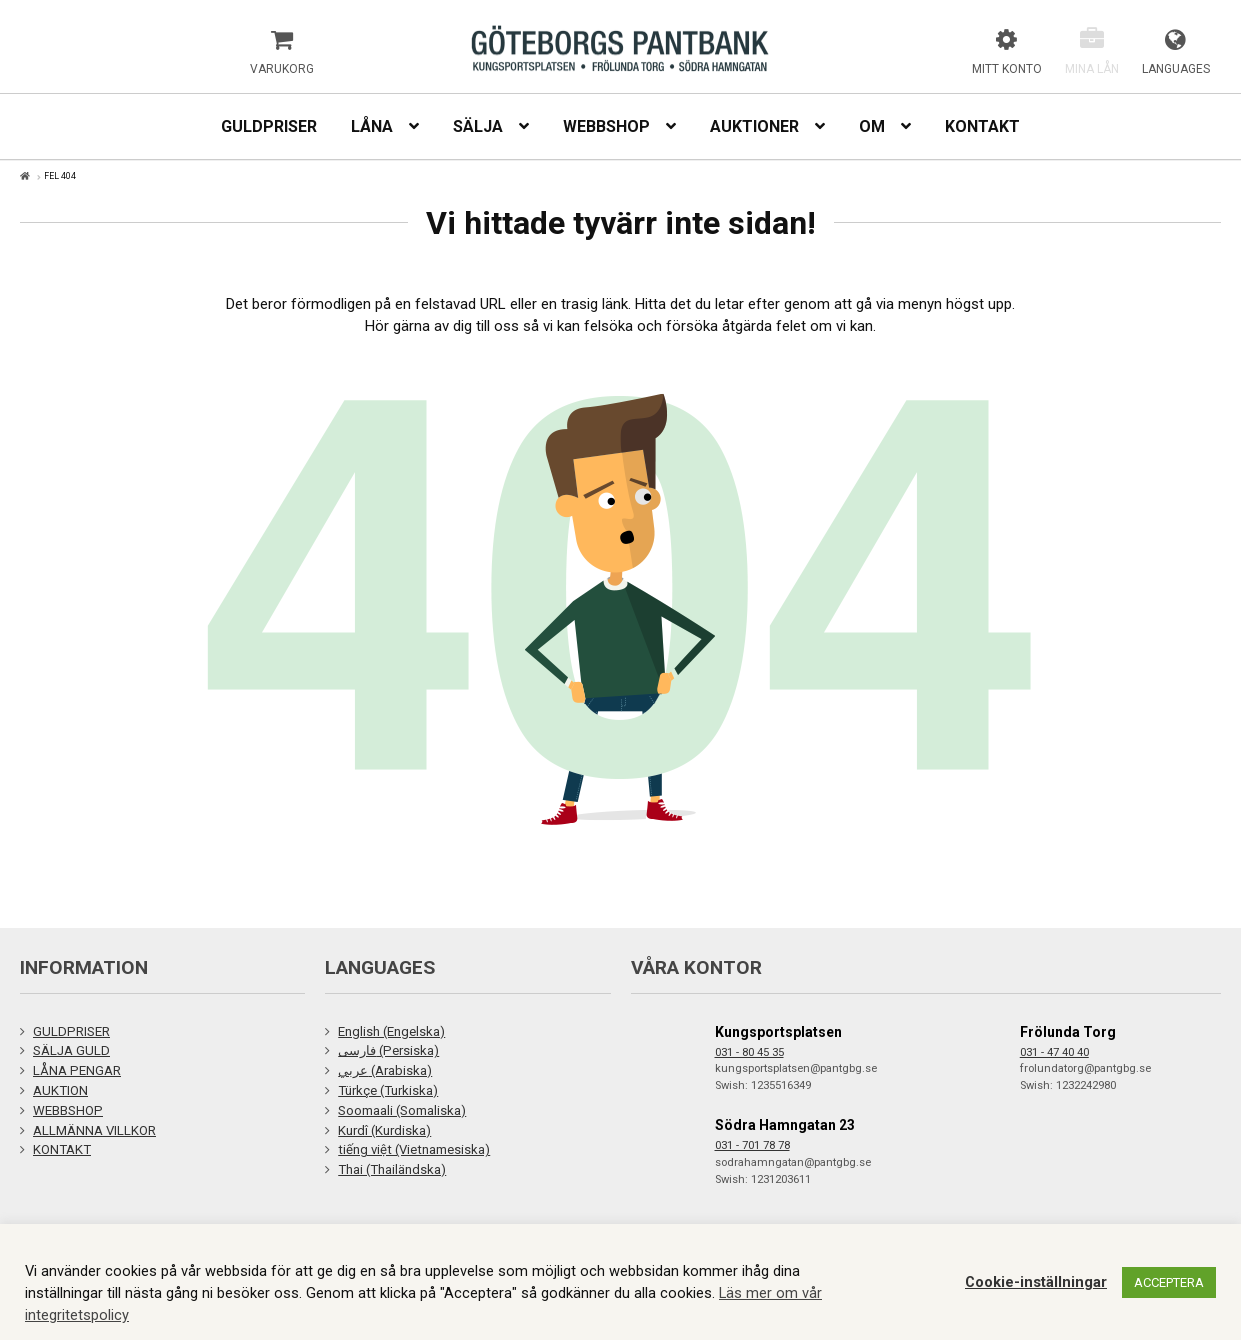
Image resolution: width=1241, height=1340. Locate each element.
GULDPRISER (71, 1031)
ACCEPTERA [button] (1169, 1282)
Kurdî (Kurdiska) (384, 1130)
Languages (1176, 69)
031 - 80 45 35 (749, 1052)
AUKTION (60, 1090)
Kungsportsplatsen (778, 1032)
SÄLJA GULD (71, 1050)
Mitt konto (1007, 69)
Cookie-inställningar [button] (1036, 1282)
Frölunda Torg (1068, 1032)
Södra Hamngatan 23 (785, 1125)
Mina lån (1092, 69)
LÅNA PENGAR (77, 1070)
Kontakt (982, 126)
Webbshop (606, 126)
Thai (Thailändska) (392, 1169)
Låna (372, 126)
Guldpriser (269, 126)
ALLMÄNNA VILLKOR (94, 1130)
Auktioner (754, 126)
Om (872, 126)
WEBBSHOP (68, 1110)
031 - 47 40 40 (1054, 1052)
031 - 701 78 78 (752, 1145)
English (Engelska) (391, 1031)
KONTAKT (62, 1149)
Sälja (478, 126)
